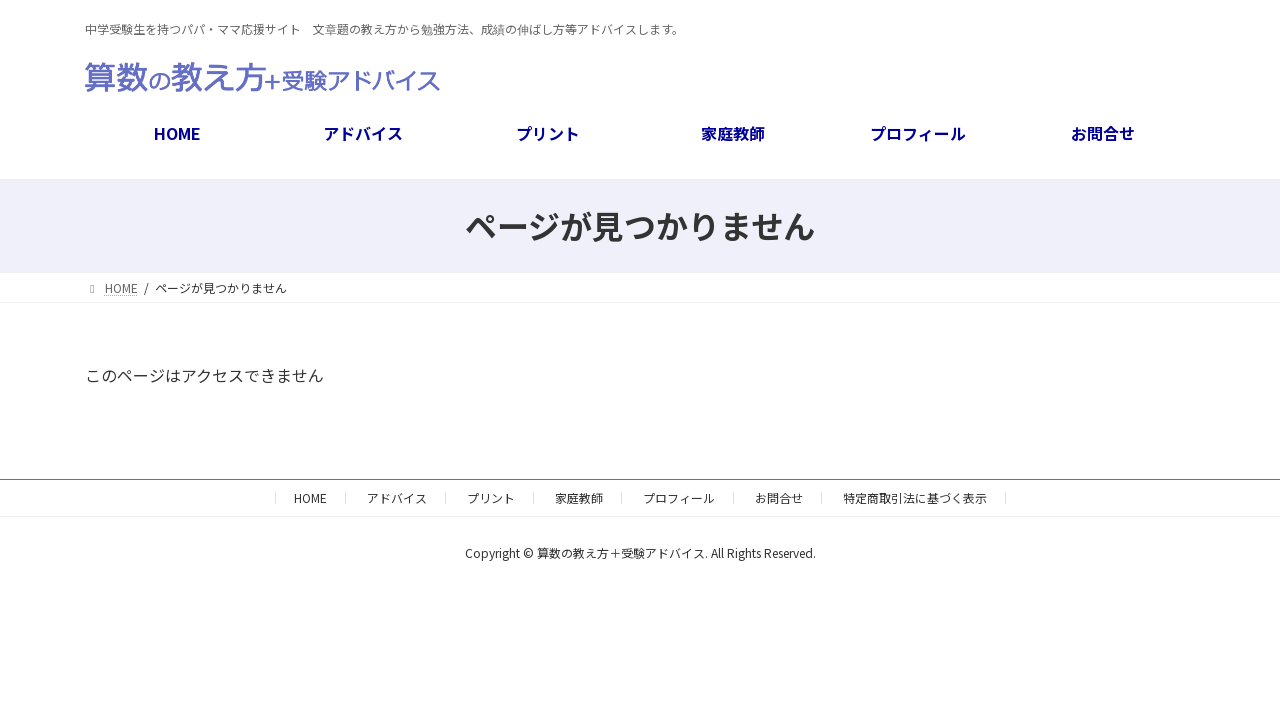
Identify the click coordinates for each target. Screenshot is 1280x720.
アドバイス (397, 497)
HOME (310, 497)
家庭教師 (579, 497)
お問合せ (779, 497)
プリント (491, 497)
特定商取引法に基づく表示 (915, 497)
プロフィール (679, 497)
